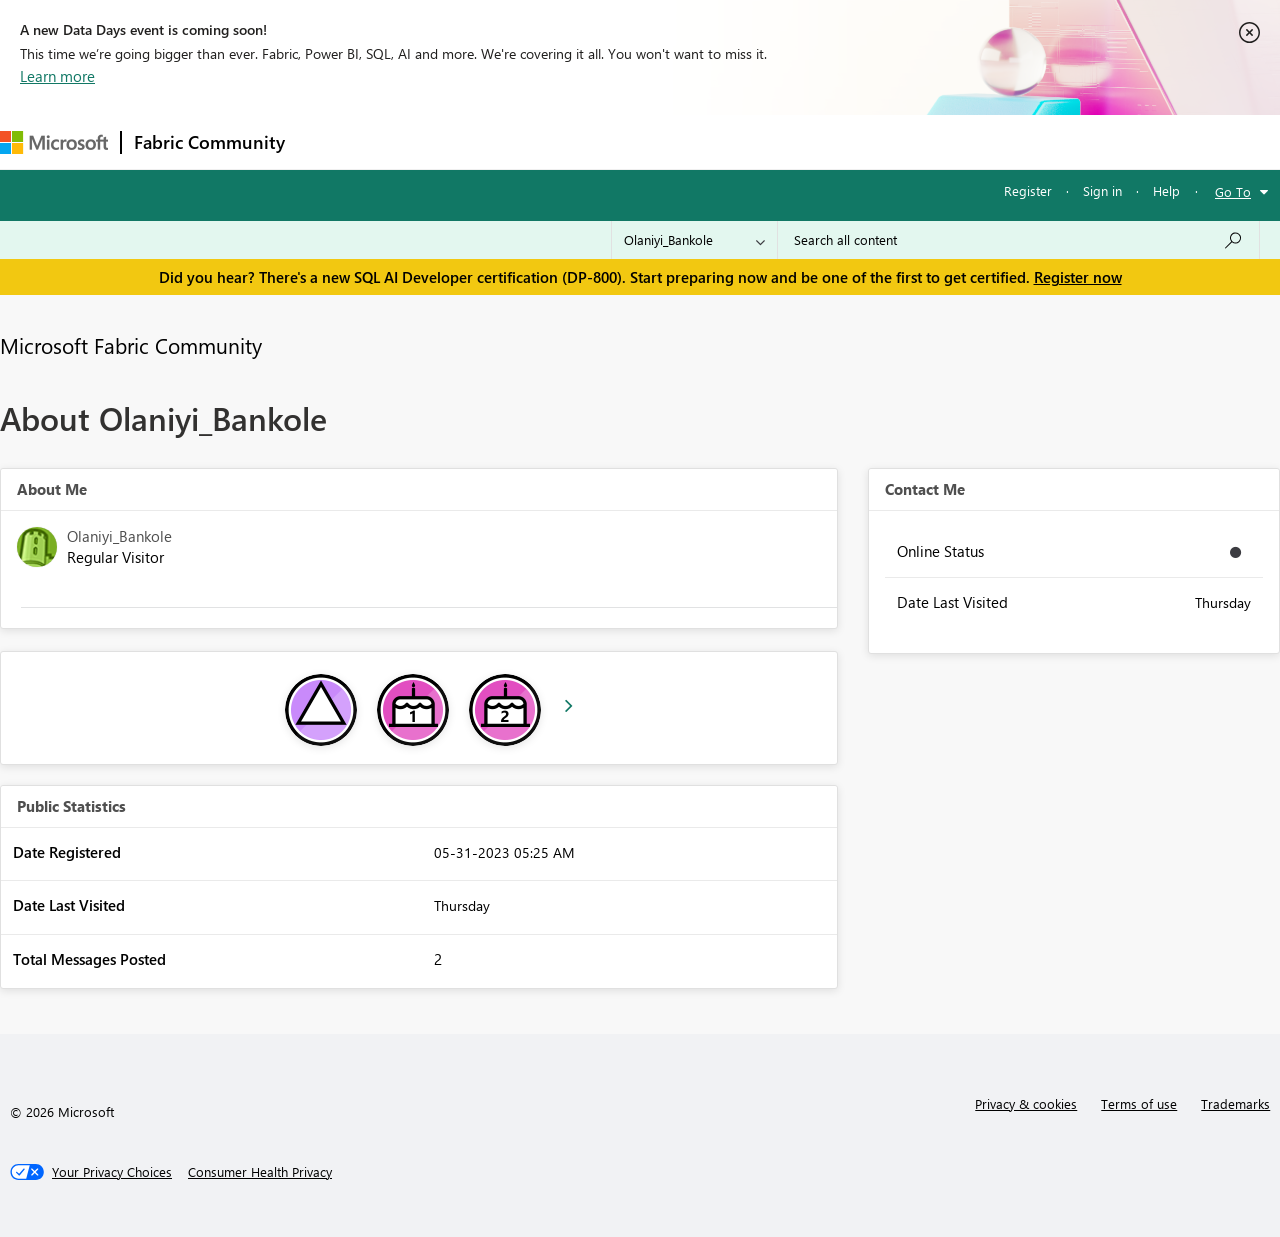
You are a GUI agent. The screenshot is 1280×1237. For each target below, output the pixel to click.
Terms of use (1139, 1103)
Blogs (679, 141)
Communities (589, 141)
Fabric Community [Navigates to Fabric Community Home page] (209, 142)
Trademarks (1235, 1103)
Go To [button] (1233, 191)
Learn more (57, 76)
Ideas (500, 141)
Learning (756, 141)
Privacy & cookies (1026, 1103)
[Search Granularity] (694, 240)
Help (1166, 190)
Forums (330, 141)
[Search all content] (1018, 240)
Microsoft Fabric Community (131, 345)
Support (840, 141)
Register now (1078, 277)
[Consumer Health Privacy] (260, 1172)
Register (1028, 190)
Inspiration (418, 141)
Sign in (1102, 190)
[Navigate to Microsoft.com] (54, 142)
